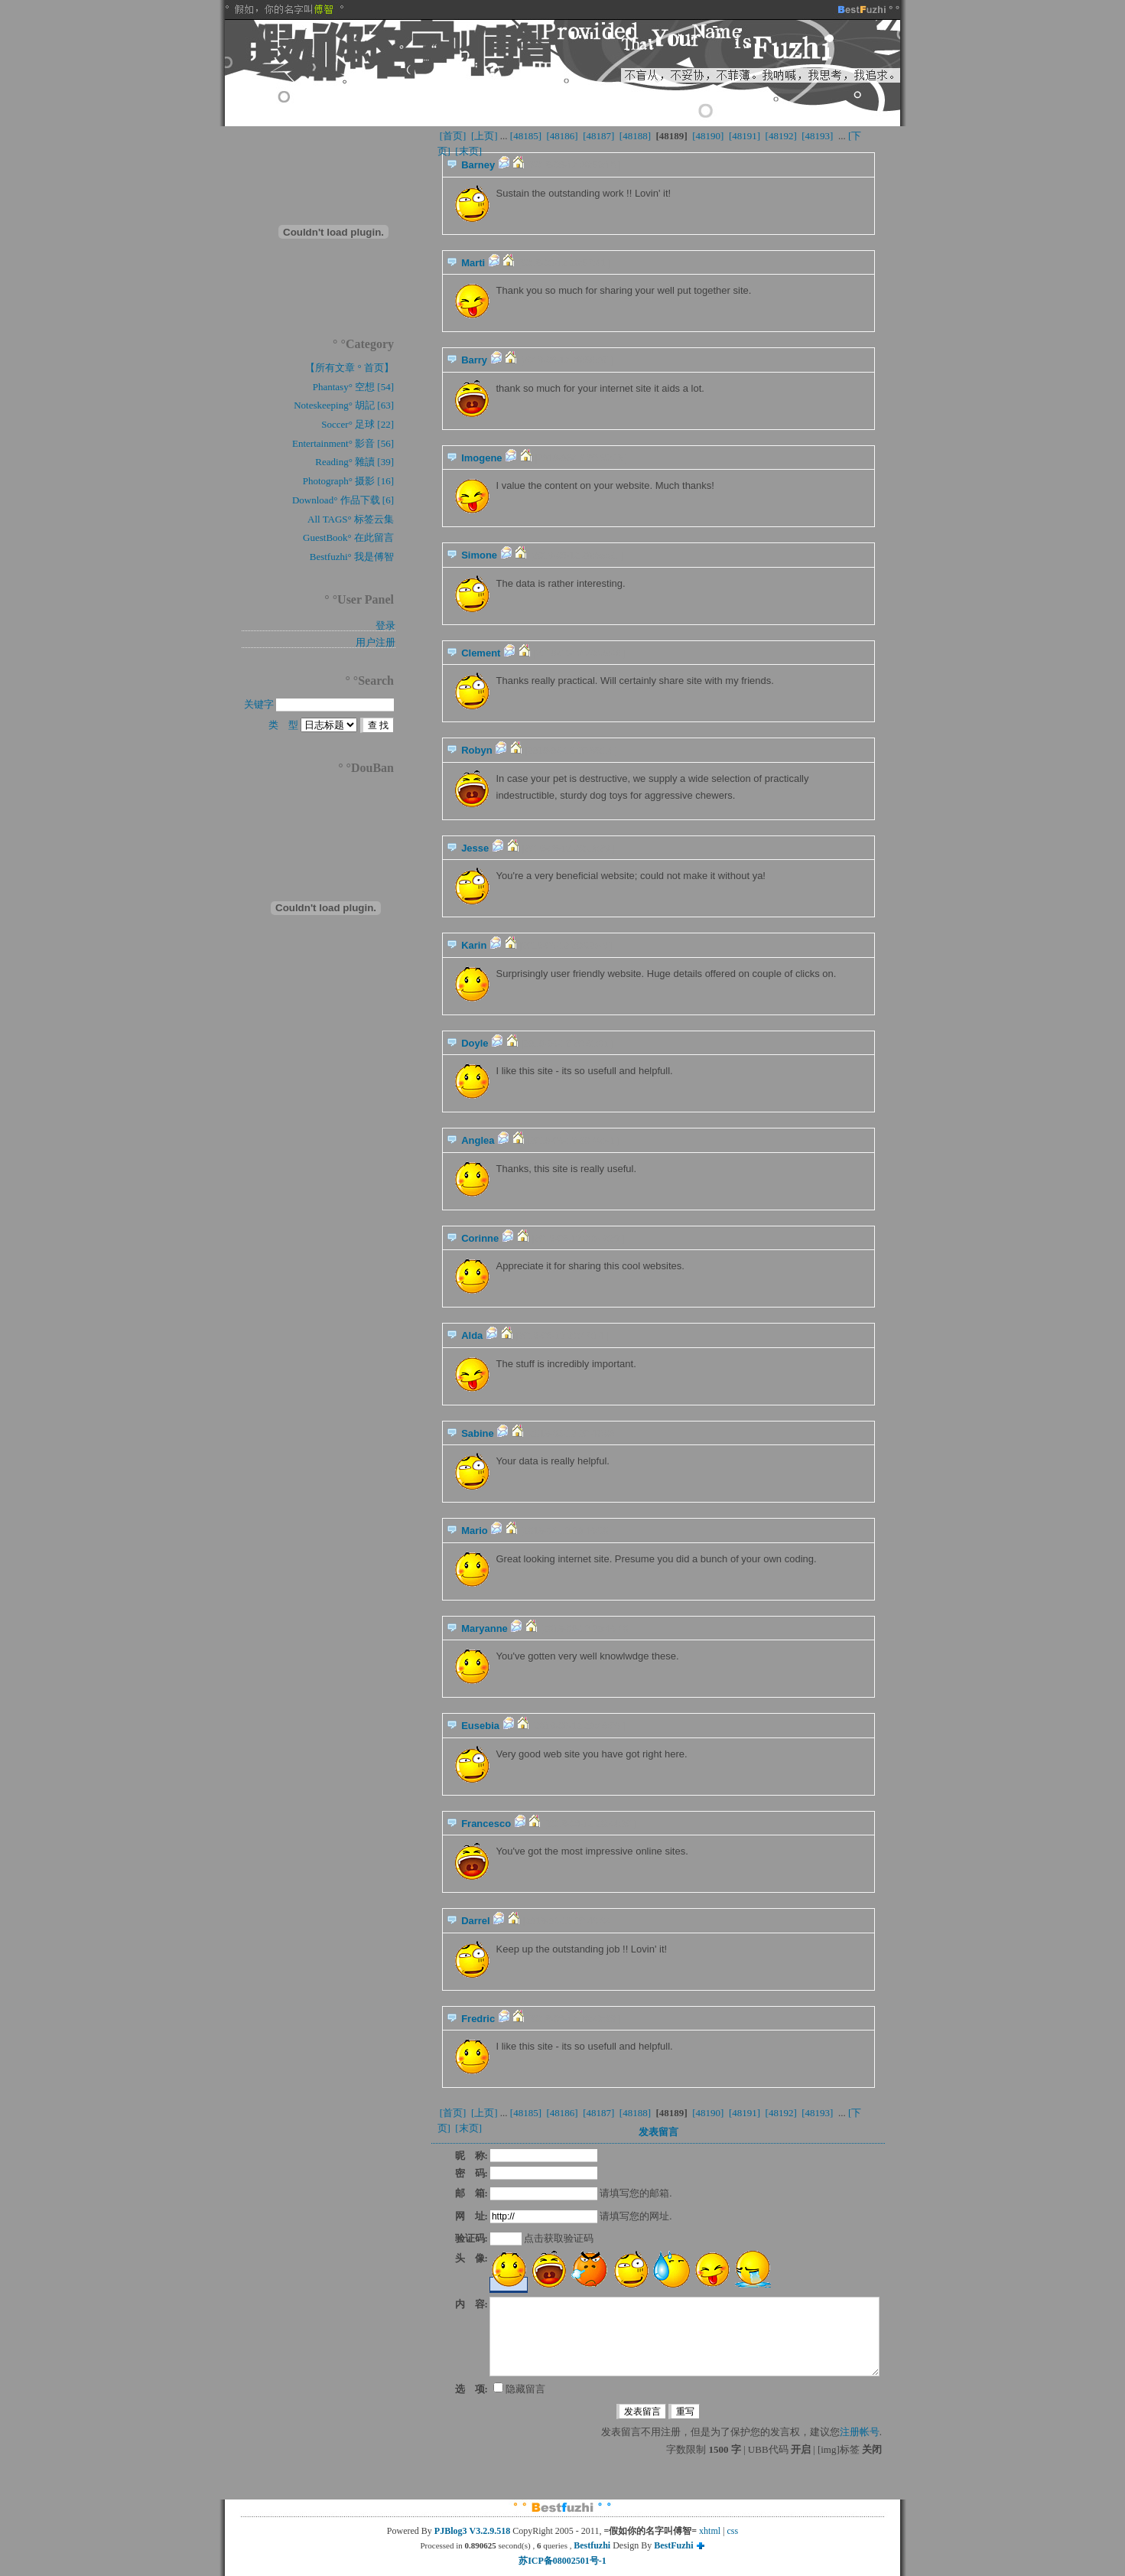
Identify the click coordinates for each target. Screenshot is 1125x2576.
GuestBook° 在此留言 (348, 537)
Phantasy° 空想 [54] (353, 386)
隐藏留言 (519, 2389)
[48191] (745, 136)
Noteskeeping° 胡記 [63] (344, 405)
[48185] (526, 136)
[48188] (635, 136)
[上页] (484, 136)
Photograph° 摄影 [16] (348, 481)
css (733, 2531)
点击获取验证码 (558, 2238)
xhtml (709, 2531)
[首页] (453, 136)
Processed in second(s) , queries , (497, 2545)
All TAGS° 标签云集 (350, 519)
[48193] (817, 136)
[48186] (562, 136)
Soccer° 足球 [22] (357, 424)
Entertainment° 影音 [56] (343, 443)
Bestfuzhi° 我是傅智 (352, 556)
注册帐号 (860, 2432)
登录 (385, 625)
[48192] (780, 136)
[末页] (468, 151)
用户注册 (375, 642)
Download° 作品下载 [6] (343, 500)
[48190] (708, 136)
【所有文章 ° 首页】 (349, 367)
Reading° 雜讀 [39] (354, 461)
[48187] (598, 136)
